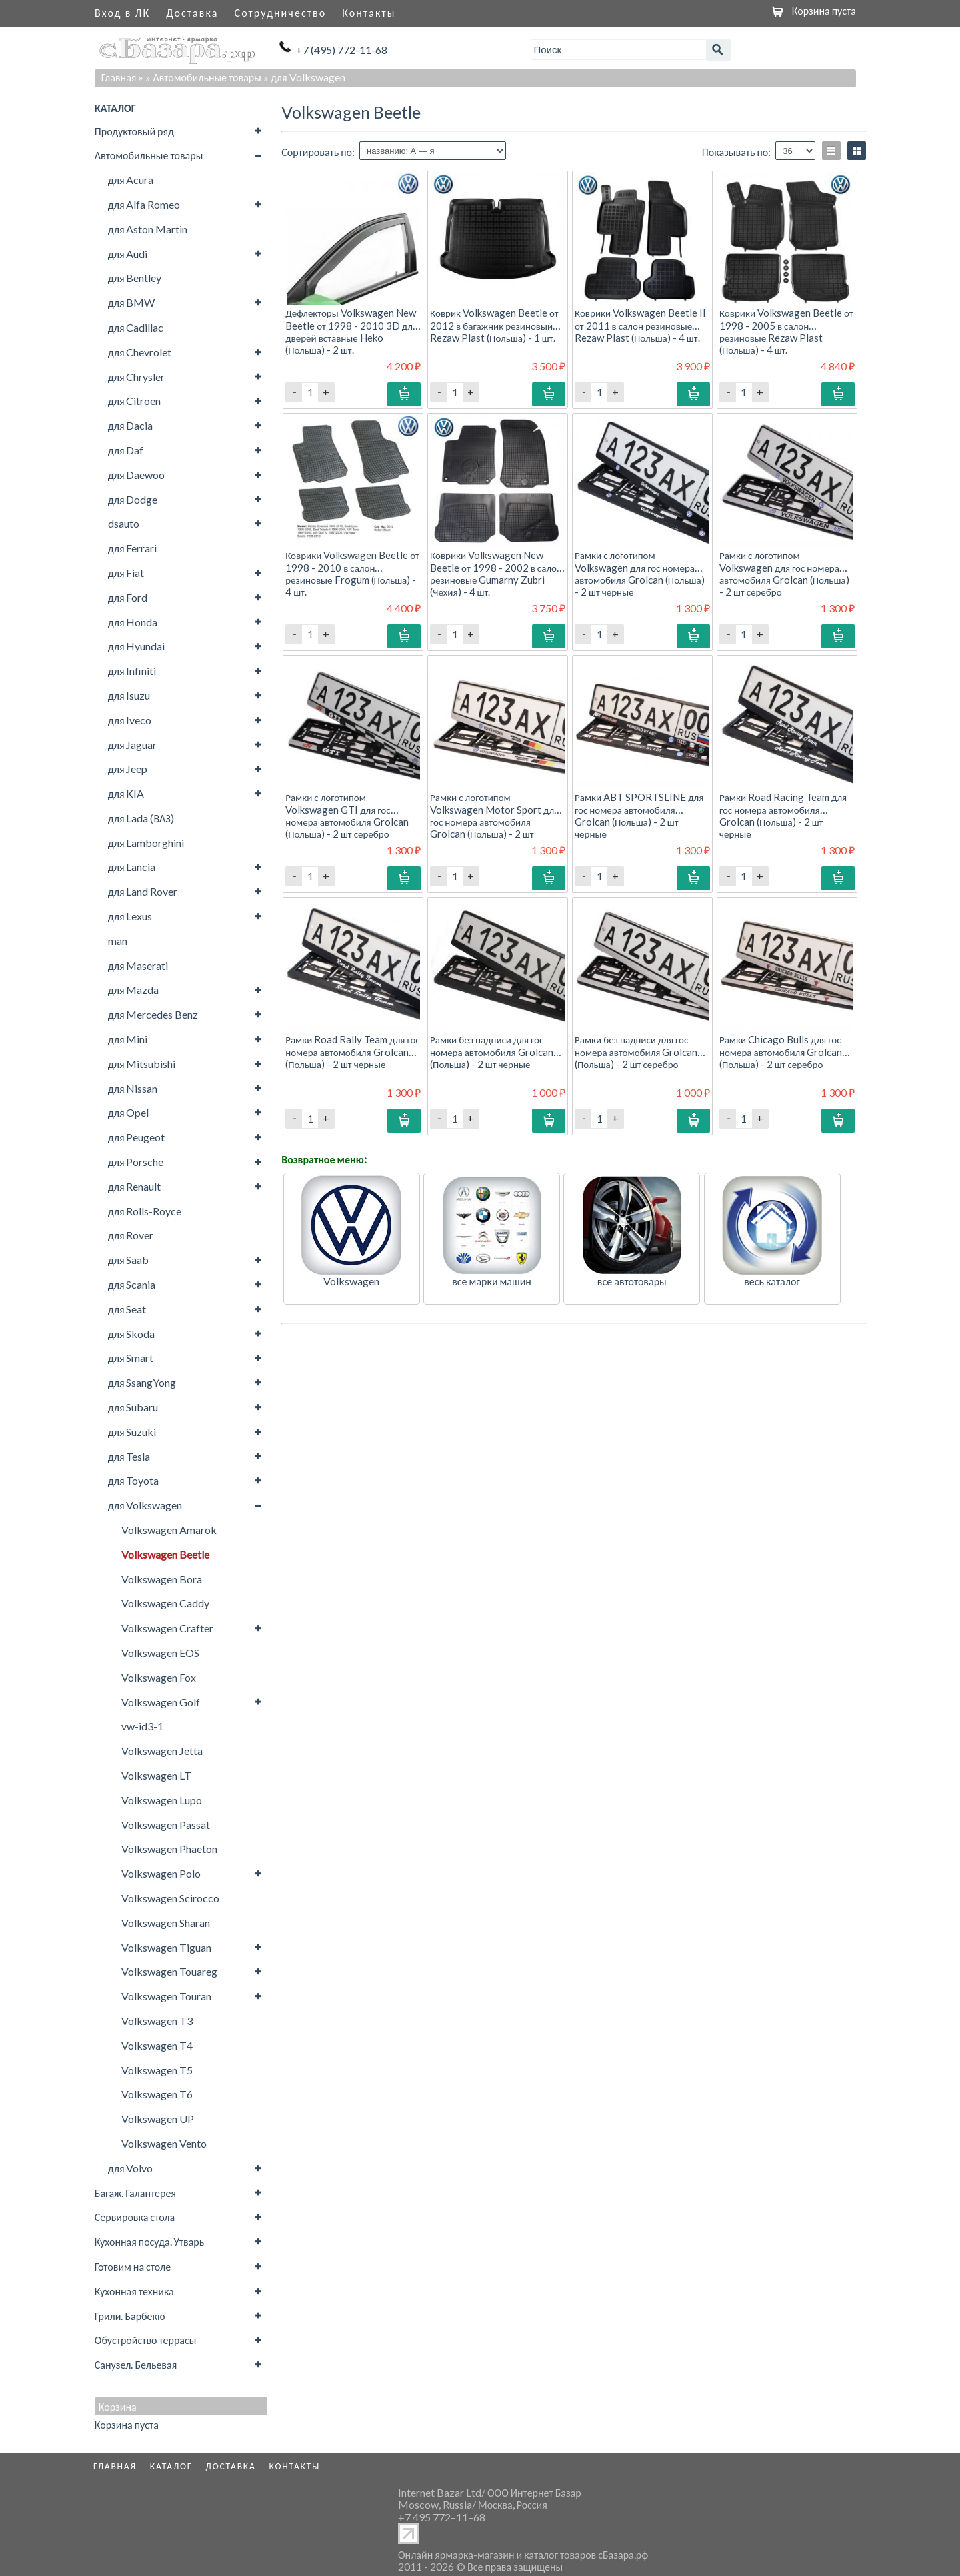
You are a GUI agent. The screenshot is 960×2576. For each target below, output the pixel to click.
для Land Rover (143, 891)
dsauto (123, 523)
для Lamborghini (146, 842)
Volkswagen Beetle (165, 1554)
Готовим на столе (133, 2266)
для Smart (131, 1357)
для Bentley (135, 277)
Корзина (118, 2407)
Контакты (368, 12)
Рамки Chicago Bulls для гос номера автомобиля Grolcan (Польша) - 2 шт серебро (780, 1051)
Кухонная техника (134, 2291)
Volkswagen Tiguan (166, 1947)
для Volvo (130, 2168)
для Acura (131, 179)
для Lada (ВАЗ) (141, 818)
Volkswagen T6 (157, 2094)
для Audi (128, 253)
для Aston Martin (148, 229)
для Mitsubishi (142, 1063)
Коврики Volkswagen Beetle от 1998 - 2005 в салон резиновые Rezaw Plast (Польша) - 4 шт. (786, 331)
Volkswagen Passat (165, 1824)
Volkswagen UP (157, 2118)
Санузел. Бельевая (136, 2364)
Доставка (192, 12)
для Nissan (133, 1088)
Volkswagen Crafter (167, 1628)
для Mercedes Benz (153, 1014)
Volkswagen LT (156, 1775)
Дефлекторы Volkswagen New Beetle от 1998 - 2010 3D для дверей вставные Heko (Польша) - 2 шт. (351, 331)
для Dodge (133, 499)
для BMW (131, 302)
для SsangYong (142, 1382)
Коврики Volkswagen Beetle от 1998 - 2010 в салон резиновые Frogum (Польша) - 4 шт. (352, 573)
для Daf (126, 450)
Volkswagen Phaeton (169, 1848)
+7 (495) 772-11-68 (341, 49)
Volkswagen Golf (160, 1702)
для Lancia (132, 866)
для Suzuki (132, 1431)
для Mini (128, 1039)
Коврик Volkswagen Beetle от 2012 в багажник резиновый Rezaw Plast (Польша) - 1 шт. (494, 325)
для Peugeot (136, 1137)
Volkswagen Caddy (165, 1603)
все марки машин (491, 1281)
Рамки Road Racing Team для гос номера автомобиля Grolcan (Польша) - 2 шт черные (783, 815)
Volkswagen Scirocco (170, 1898)
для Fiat (126, 572)
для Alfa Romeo (144, 204)
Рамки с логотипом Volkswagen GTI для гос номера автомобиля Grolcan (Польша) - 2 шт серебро (346, 815)
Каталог (171, 2466)
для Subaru (133, 1407)
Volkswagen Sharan (165, 1922)
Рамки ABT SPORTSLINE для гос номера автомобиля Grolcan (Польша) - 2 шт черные (639, 815)
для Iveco (130, 720)
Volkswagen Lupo (161, 1800)
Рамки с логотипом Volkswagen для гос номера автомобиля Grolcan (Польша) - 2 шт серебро (784, 573)
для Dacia (130, 425)
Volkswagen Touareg (169, 1971)
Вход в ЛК (122, 12)
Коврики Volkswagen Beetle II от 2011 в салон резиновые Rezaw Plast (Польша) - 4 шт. (640, 325)
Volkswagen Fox (158, 1677)
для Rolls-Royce (145, 1211)
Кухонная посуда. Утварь (149, 2241)
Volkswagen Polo (161, 1873)
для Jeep (128, 768)
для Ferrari (132, 548)
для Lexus (130, 916)
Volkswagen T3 (157, 2020)
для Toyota (133, 1480)
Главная (119, 77)
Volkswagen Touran (166, 1996)
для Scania (132, 1284)
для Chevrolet (140, 352)
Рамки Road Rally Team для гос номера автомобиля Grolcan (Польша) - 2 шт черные (352, 1051)
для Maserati (138, 965)
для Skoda (131, 1333)
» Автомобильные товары (203, 77)
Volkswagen (351, 1281)
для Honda (133, 622)
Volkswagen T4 (157, 2045)
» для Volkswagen (304, 77)
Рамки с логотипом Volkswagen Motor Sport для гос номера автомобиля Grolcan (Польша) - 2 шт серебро (494, 821)
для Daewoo (136, 474)
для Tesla (129, 1456)
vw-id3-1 (142, 1726)
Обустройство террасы (146, 2339)
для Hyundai (136, 646)
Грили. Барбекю (130, 2315)
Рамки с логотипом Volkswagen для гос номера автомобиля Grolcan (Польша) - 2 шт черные (640, 573)
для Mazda (133, 989)
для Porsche (136, 1161)
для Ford (128, 597)
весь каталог (772, 1281)
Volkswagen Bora (161, 1579)
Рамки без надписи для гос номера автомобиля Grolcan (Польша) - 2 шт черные (491, 1051)
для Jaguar (132, 744)
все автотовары (632, 1281)
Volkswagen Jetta (162, 1750)
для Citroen (134, 400)
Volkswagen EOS (160, 1652)
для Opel (128, 1112)
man (117, 940)
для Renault (134, 1186)
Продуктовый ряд (134, 131)
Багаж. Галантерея (135, 2192)
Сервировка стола (135, 2216)
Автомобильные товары (149, 155)
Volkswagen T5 (157, 2070)
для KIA (126, 793)
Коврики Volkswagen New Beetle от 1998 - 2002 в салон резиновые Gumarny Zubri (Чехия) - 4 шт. (496, 573)
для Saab (128, 1259)
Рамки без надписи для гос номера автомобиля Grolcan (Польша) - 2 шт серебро (636, 1051)
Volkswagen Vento (164, 2143)
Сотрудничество (281, 12)
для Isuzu (129, 695)
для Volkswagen (145, 1505)
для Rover (131, 1235)
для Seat (127, 1309)
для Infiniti (132, 670)
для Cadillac (136, 327)
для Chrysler (136, 376)
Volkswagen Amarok (169, 1529)
